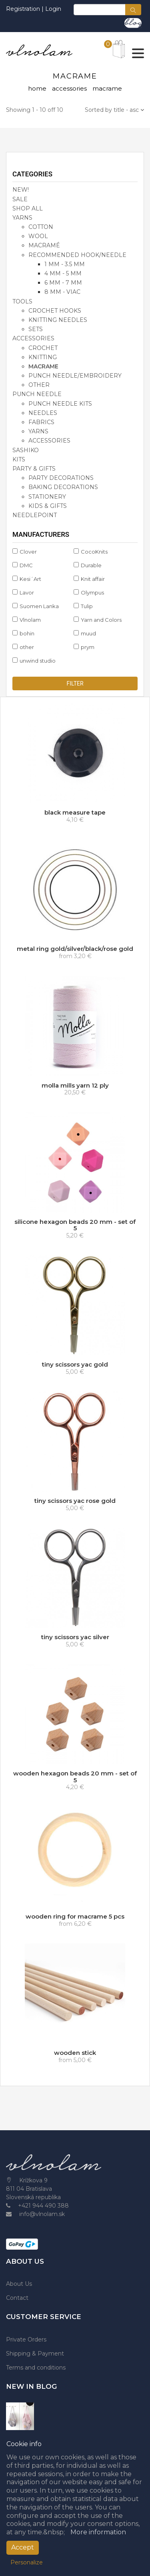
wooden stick (75, 2052)
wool (38, 236)
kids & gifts (47, 506)
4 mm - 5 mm (63, 273)
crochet (43, 348)
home (37, 88)
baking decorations (63, 487)
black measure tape (75, 812)
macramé (44, 245)
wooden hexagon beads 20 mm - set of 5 (75, 1776)
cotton (40, 227)
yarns (38, 431)
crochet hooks (54, 310)
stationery (47, 496)
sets (35, 329)
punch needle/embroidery (75, 375)
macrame (43, 366)
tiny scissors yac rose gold (75, 1500)
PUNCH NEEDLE (37, 394)
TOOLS (22, 301)
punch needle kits (60, 403)
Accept (22, 2547)
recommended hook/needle (77, 255)
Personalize (26, 2562)
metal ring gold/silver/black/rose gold (75, 948)
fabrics (41, 422)
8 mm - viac (62, 291)
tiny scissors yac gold (75, 1364)
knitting (42, 357)
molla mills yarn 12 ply (75, 1085)
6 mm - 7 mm (63, 282)
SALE (20, 199)
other (39, 384)
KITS (18, 459)
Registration (24, 8)
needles (42, 413)
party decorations (61, 477)
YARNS (22, 217)
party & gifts (34, 468)
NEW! (20, 189)
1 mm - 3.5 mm (64, 264)
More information (98, 2532)
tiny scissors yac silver (75, 1637)
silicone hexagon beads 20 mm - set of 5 (75, 1225)
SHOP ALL (27, 208)
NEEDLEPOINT (34, 515)
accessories (69, 88)
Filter (74, 683)
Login (53, 8)
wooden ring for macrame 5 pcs (75, 1916)
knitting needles (57, 320)
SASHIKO (25, 450)
